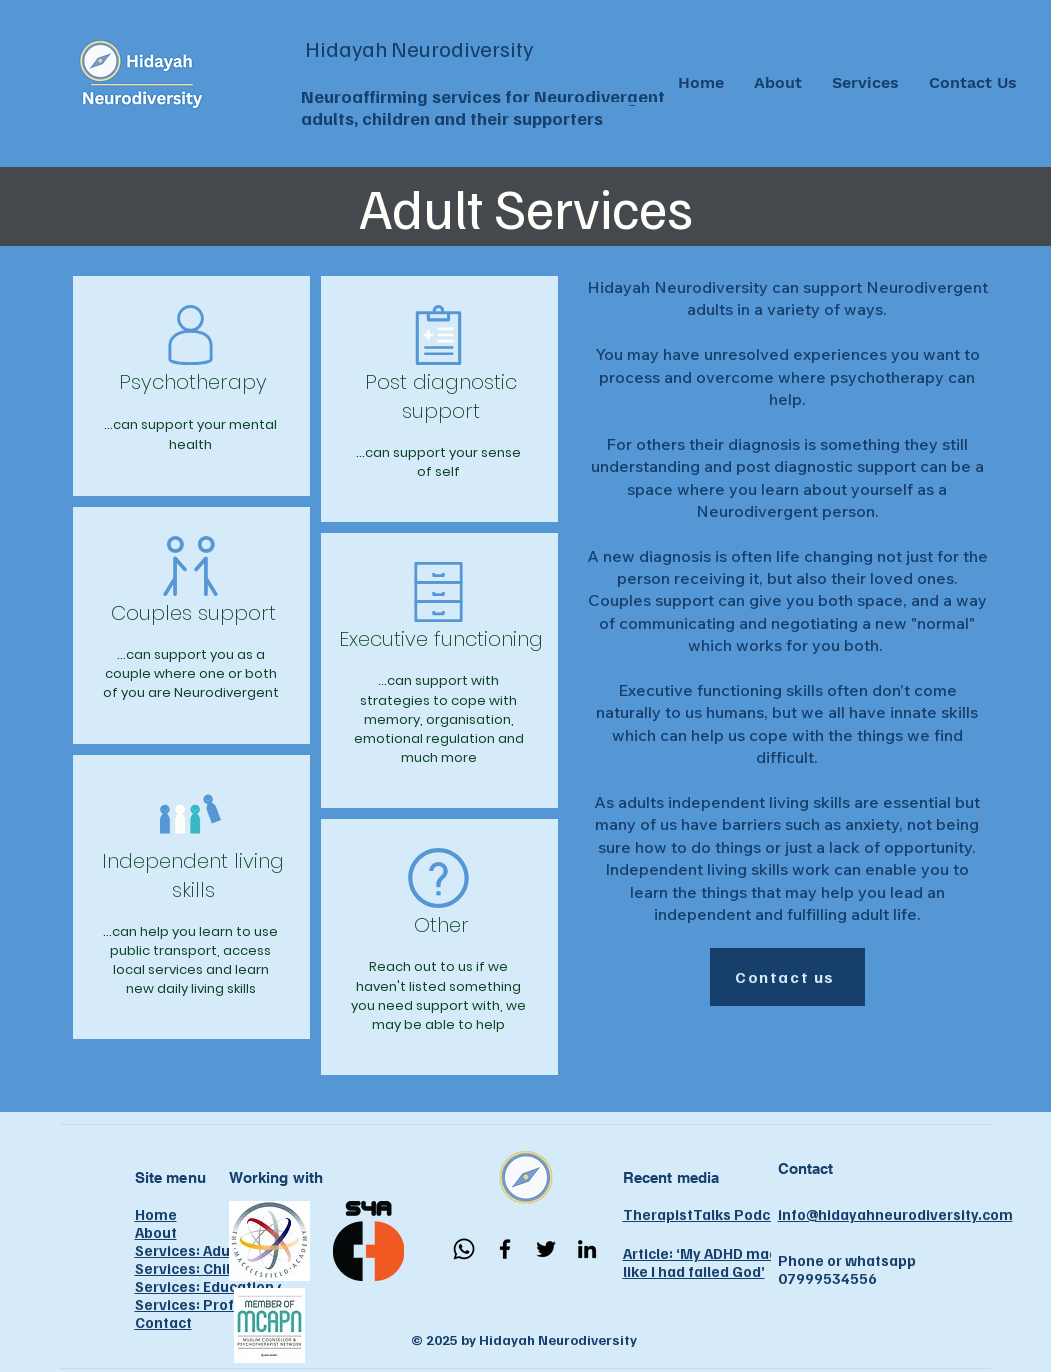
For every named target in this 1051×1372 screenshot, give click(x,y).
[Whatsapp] (464, 1249)
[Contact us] (787, 977)
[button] (865, 83)
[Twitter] (546, 1249)
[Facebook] (505, 1249)
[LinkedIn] (587, 1249)
